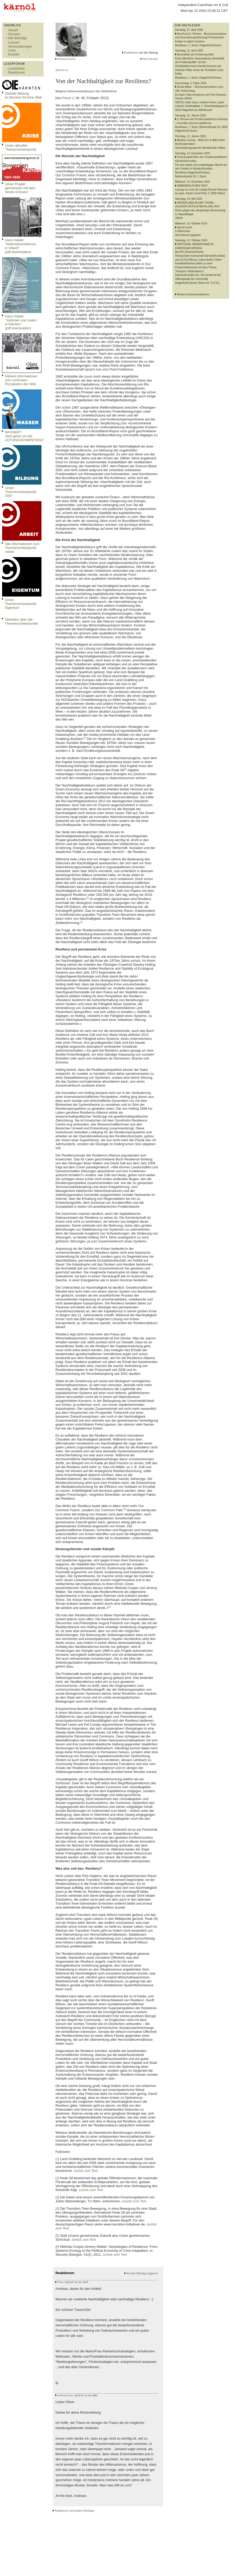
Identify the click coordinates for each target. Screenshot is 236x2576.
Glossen (14, 34)
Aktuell (13, 30)
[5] (124, 1509)
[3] (87, 898)
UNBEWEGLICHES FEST (192, 185)
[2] (125, 769)
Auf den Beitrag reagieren (142, 2273)
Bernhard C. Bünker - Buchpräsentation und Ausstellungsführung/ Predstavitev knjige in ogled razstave (200, 37)
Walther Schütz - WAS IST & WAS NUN (201, 140)
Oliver (60, 2282)
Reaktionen (16, 72)
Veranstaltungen (20, 46)
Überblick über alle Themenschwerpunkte (21, 621)
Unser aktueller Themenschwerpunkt (20, 147)
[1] (85, 738)
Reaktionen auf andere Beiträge (74, 2510)
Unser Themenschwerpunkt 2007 (20, 492)
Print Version (150, 58)
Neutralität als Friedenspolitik (195, 54)
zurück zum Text (86, 2171)
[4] (81, 922)
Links (12, 50)
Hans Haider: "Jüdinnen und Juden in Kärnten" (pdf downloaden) (20, 322)
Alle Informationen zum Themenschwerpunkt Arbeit (22, 548)
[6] (109, 1607)
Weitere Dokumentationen (193, 294)
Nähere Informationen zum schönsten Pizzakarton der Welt (21, 380)
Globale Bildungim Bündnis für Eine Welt (23, 95)
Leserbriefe (16, 68)
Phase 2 (68, 98)
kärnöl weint (184, 227)
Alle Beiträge (17, 38)
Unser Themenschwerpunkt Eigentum (20, 604)
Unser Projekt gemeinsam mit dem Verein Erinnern (20, 188)
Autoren (14, 42)
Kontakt (13, 54)
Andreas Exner (66, 58)
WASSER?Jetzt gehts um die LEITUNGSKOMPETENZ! (24, 436)
